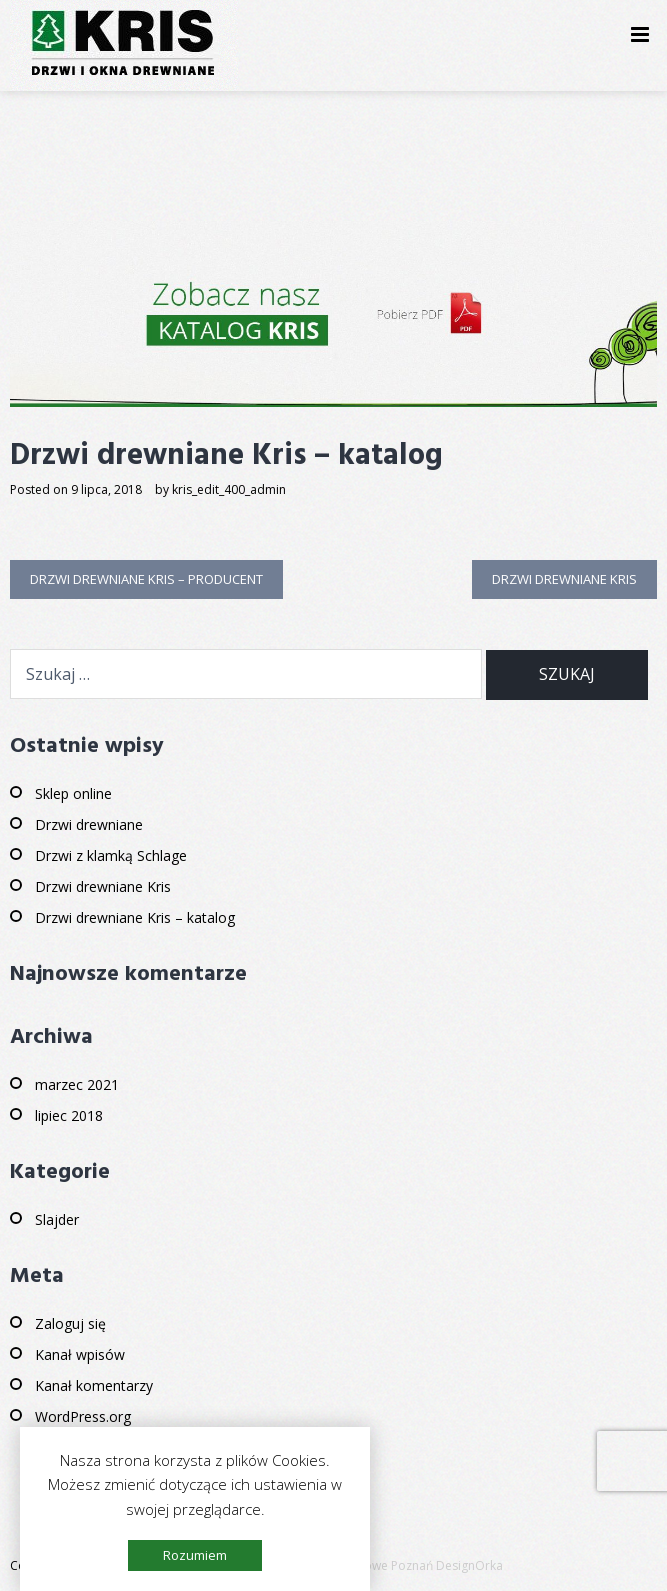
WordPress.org (83, 1416)
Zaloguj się (70, 1323)
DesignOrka (469, 1565)
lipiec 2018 (69, 1115)
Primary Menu (639, 37)
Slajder (57, 1219)
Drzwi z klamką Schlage (111, 855)
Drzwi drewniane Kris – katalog (135, 917)
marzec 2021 (77, 1084)
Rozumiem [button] (195, 1555)
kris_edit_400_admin (229, 489)
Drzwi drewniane (89, 824)
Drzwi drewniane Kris (564, 579)
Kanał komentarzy (94, 1385)
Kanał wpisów (80, 1354)
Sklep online (73, 793)
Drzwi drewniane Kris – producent (146, 579)
